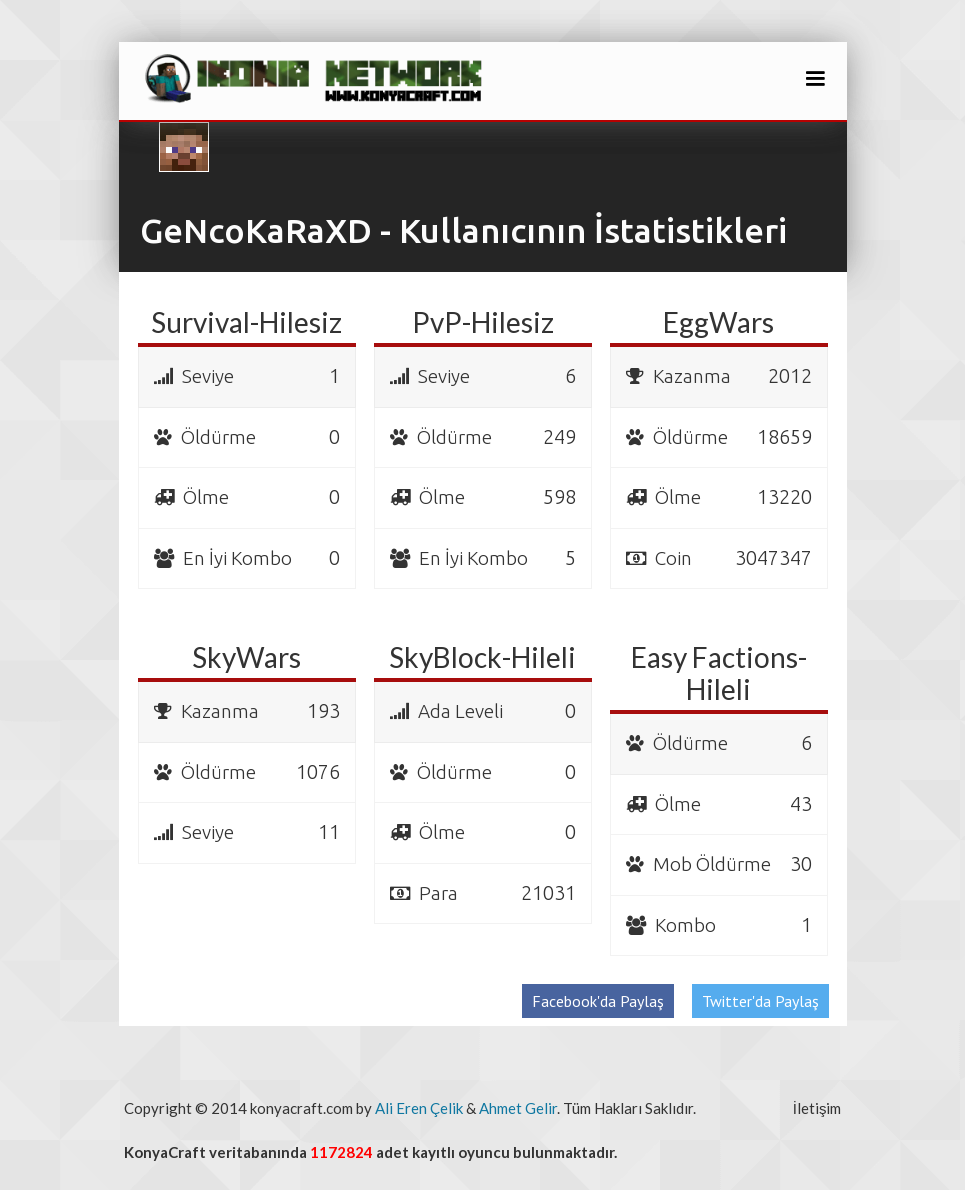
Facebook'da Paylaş (598, 1001)
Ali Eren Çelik (419, 1108)
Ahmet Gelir (518, 1108)
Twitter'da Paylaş (760, 1001)
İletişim (817, 1108)
